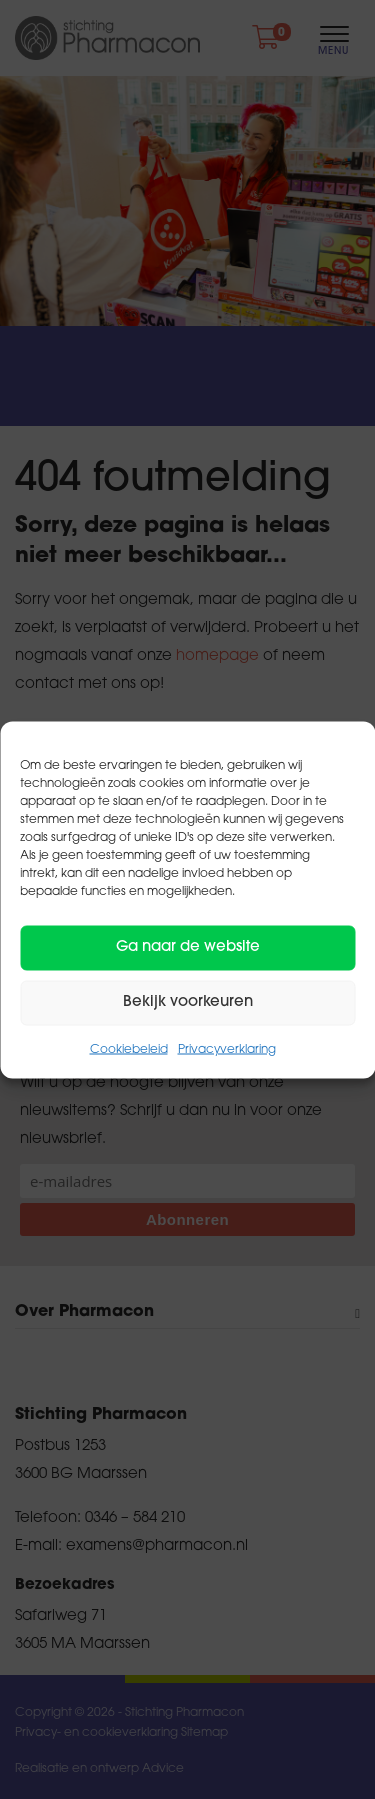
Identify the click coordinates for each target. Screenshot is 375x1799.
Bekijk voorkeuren (188, 1002)
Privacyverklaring (227, 1049)
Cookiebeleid (129, 1049)
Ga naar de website (188, 947)
